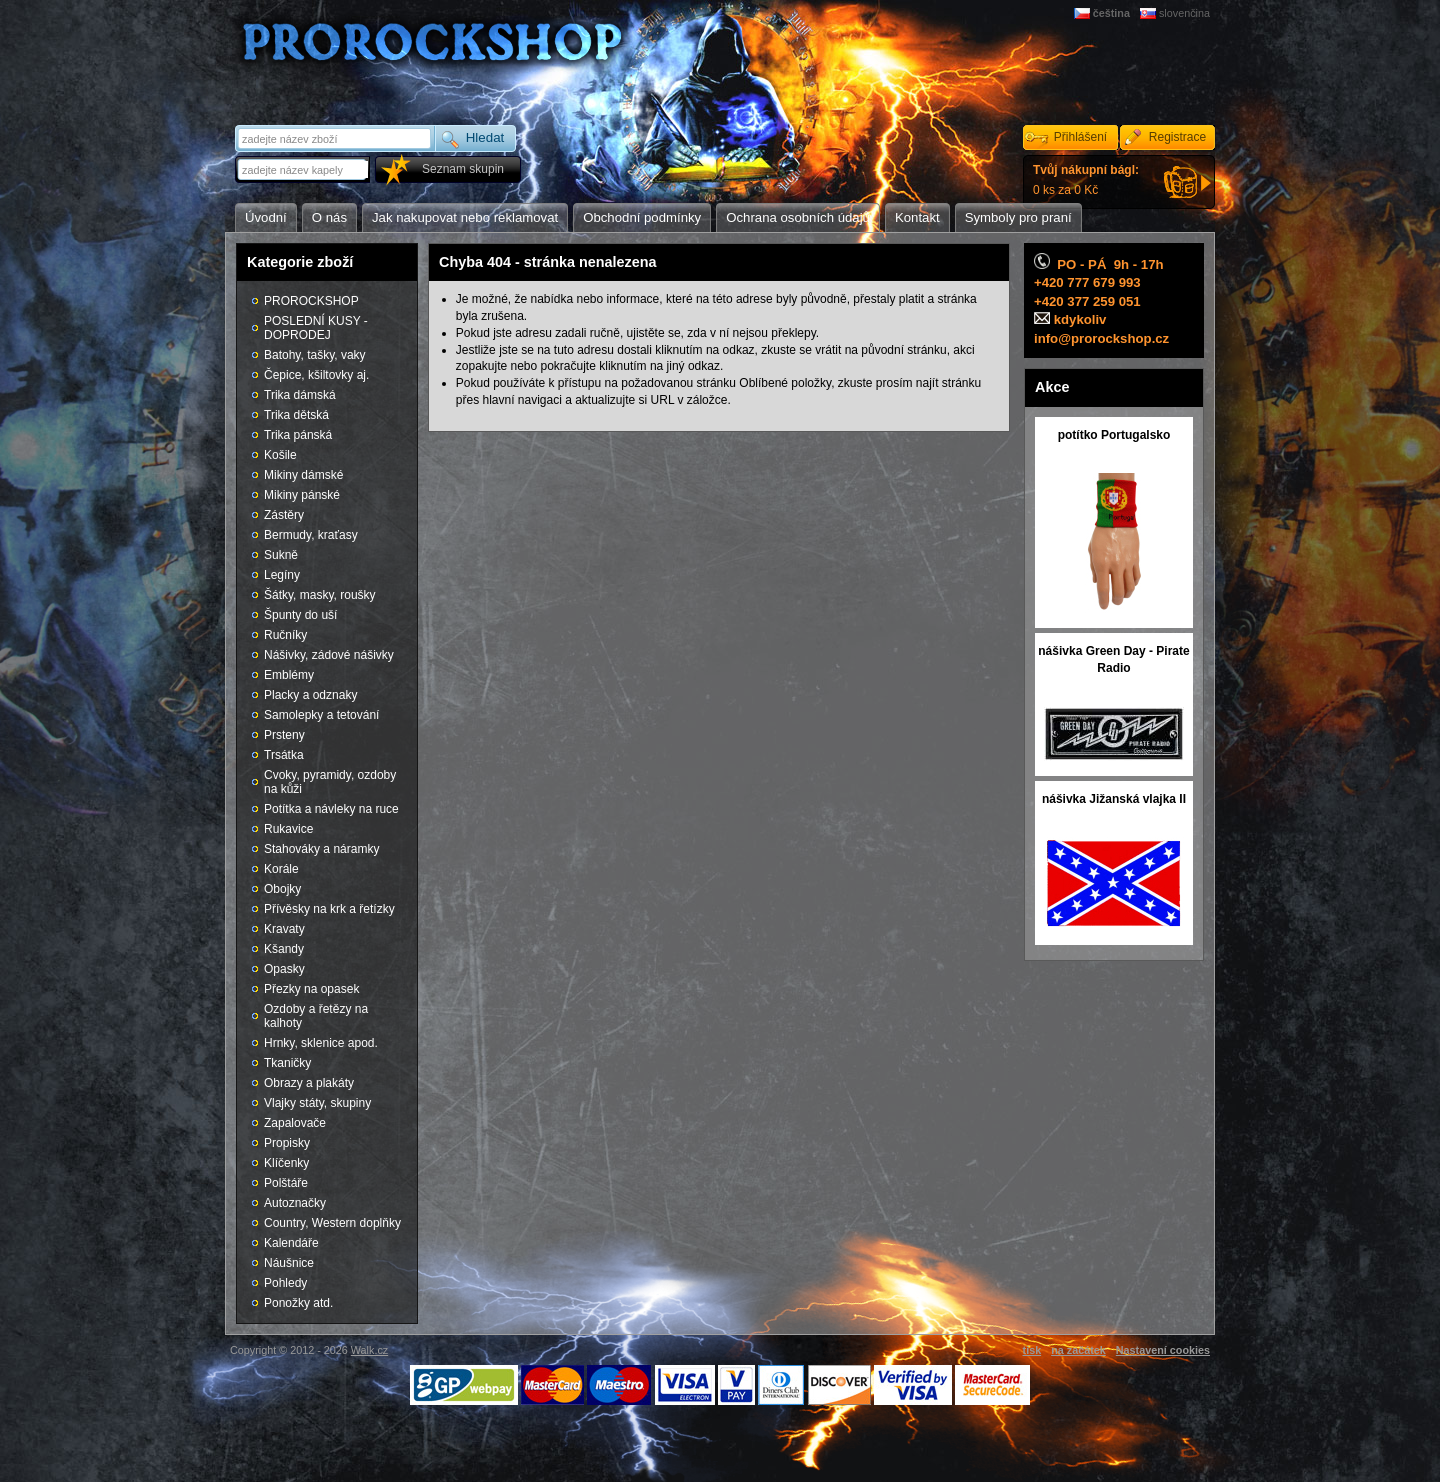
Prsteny (284, 735)
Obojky (282, 889)
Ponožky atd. (298, 1303)
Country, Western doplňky (332, 1223)
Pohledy (285, 1283)
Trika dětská (296, 415)
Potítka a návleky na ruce (331, 809)
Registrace (1177, 137)
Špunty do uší (300, 615)
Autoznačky (295, 1203)
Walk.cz (369, 1350)
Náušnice (289, 1263)
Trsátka (284, 755)
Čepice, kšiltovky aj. (316, 375)
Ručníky (285, 635)
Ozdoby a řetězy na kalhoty (316, 1016)
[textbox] (304, 169)
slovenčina (1184, 13)
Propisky (287, 1143)
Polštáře (286, 1183)
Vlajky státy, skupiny (317, 1103)
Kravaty (284, 929)
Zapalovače (295, 1123)
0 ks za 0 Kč (1086, 180)
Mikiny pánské (302, 495)
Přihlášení (1080, 137)
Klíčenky (286, 1163)
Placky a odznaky (310, 695)
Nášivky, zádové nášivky (329, 655)
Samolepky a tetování (321, 715)
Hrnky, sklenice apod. (321, 1043)
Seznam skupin (463, 169)
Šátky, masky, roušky (320, 595)
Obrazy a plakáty (309, 1083)
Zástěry (284, 515)
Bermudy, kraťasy (311, 535)
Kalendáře (291, 1243)
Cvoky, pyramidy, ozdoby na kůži (330, 782)
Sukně (281, 555)
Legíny (282, 575)
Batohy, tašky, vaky (315, 355)
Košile (280, 455)
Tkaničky (287, 1063)
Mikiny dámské (303, 475)
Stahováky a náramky (321, 849)
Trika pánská (298, 435)
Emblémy (289, 675)
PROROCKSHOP (311, 301)
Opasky (284, 969)
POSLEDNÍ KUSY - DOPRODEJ (316, 328)
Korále (281, 869)
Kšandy (284, 949)
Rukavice (288, 829)
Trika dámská (300, 395)
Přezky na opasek (311, 989)
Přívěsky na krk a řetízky (329, 909)
